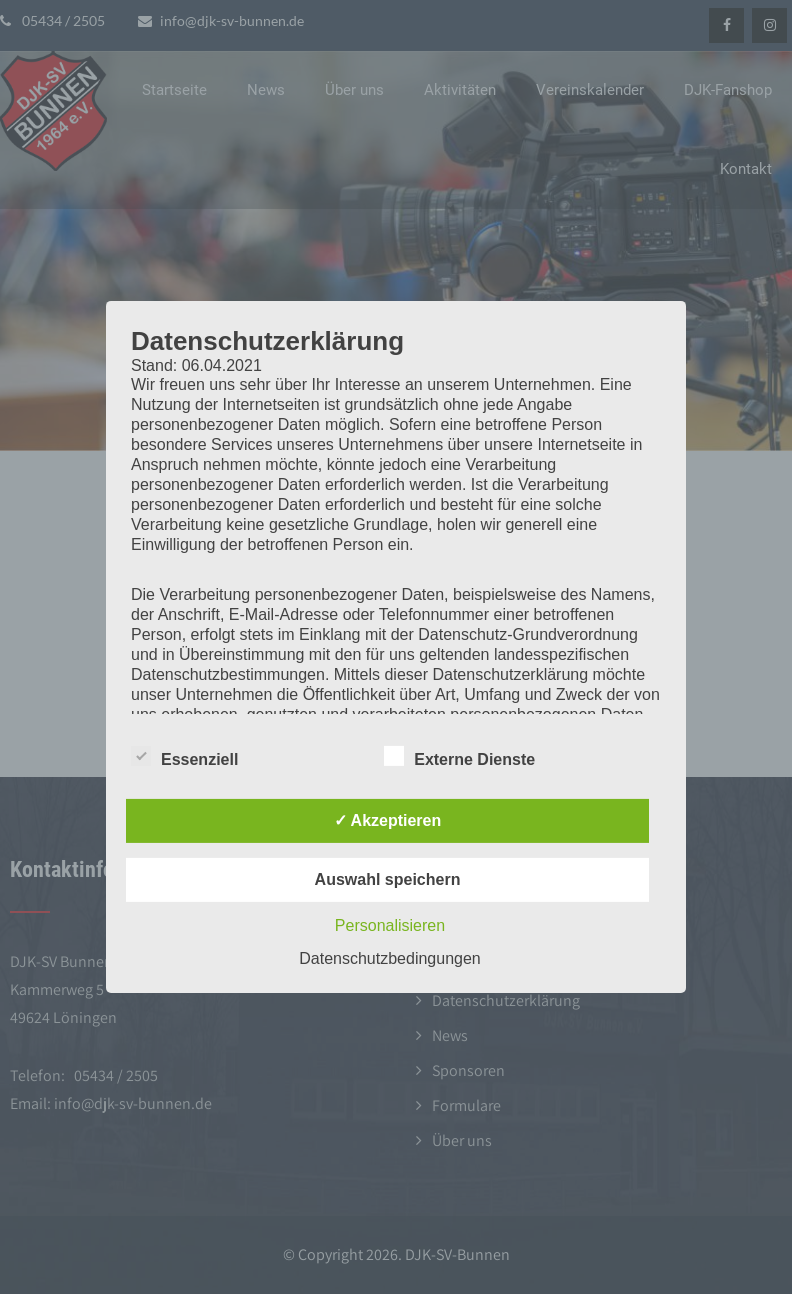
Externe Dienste (459, 756)
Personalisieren (390, 925)
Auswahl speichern (388, 879)
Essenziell (184, 756)
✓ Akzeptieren (388, 820)
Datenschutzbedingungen (389, 958)
